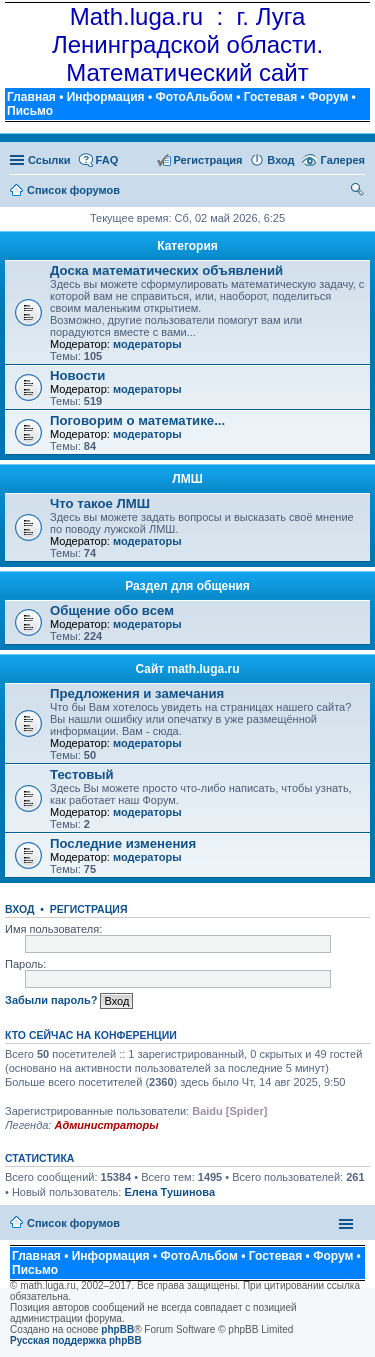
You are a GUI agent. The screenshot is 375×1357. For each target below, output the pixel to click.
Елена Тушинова (169, 1192)
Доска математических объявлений (166, 270)
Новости (77, 375)
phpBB (117, 1329)
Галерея (343, 160)
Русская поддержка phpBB (76, 1340)
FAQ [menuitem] (107, 160)
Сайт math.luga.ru (187, 669)
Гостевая (271, 97)
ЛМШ (187, 479)
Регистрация (89, 909)
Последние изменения (123, 843)
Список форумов (73, 1223)
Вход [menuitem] (280, 160)
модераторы (147, 344)
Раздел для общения (187, 586)
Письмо (30, 111)
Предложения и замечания (137, 693)
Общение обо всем (112, 610)
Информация (106, 97)
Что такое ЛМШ (100, 503)
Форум (328, 97)
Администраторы (106, 1125)
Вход (19, 909)
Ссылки (49, 160)
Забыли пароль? (51, 1000)
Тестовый (82, 774)
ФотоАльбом (193, 97)
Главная (31, 97)
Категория (187, 246)
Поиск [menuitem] (358, 192)
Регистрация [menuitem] (208, 160)
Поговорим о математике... (137, 420)
